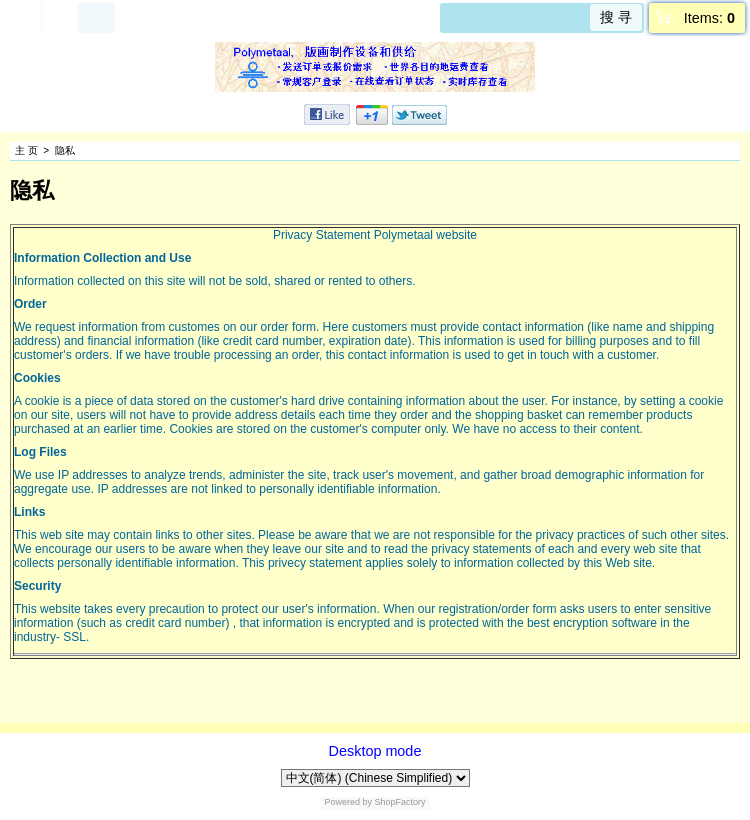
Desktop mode (375, 751)
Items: (709, 18)
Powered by (348, 802)
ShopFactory (399, 802)
